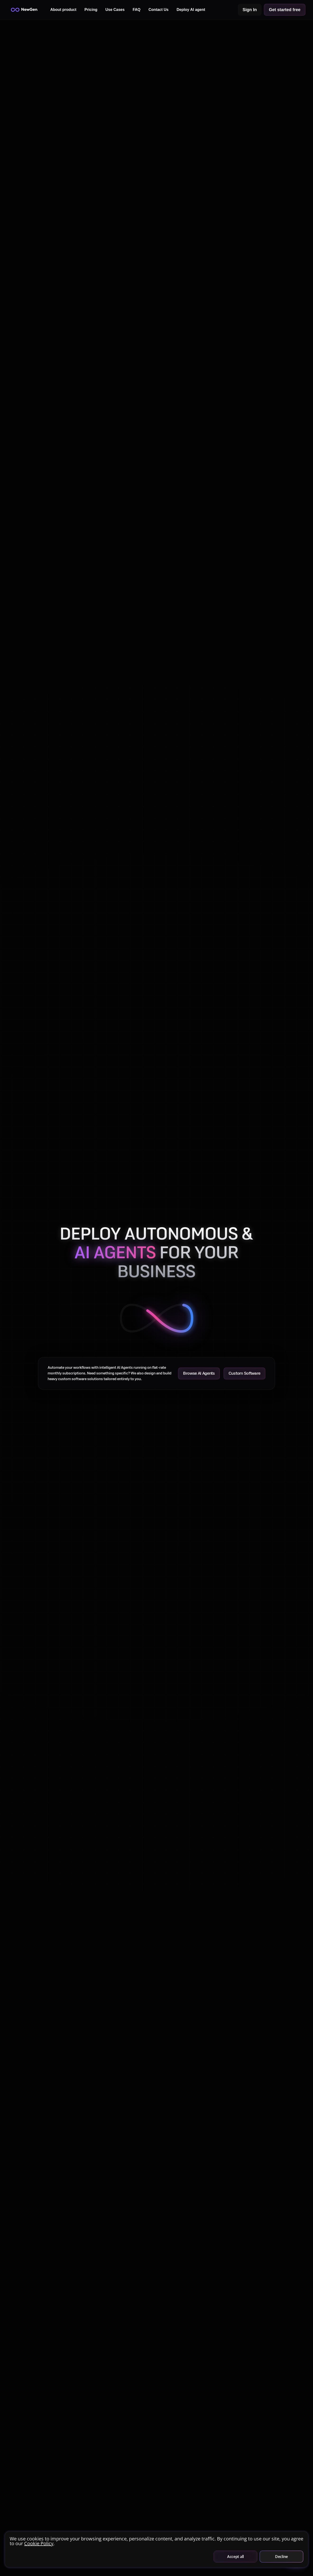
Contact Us (158, 10)
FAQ (136, 10)
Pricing (90, 10)
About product (63, 10)
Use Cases (114, 10)
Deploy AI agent (191, 10)
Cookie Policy (38, 2543)
